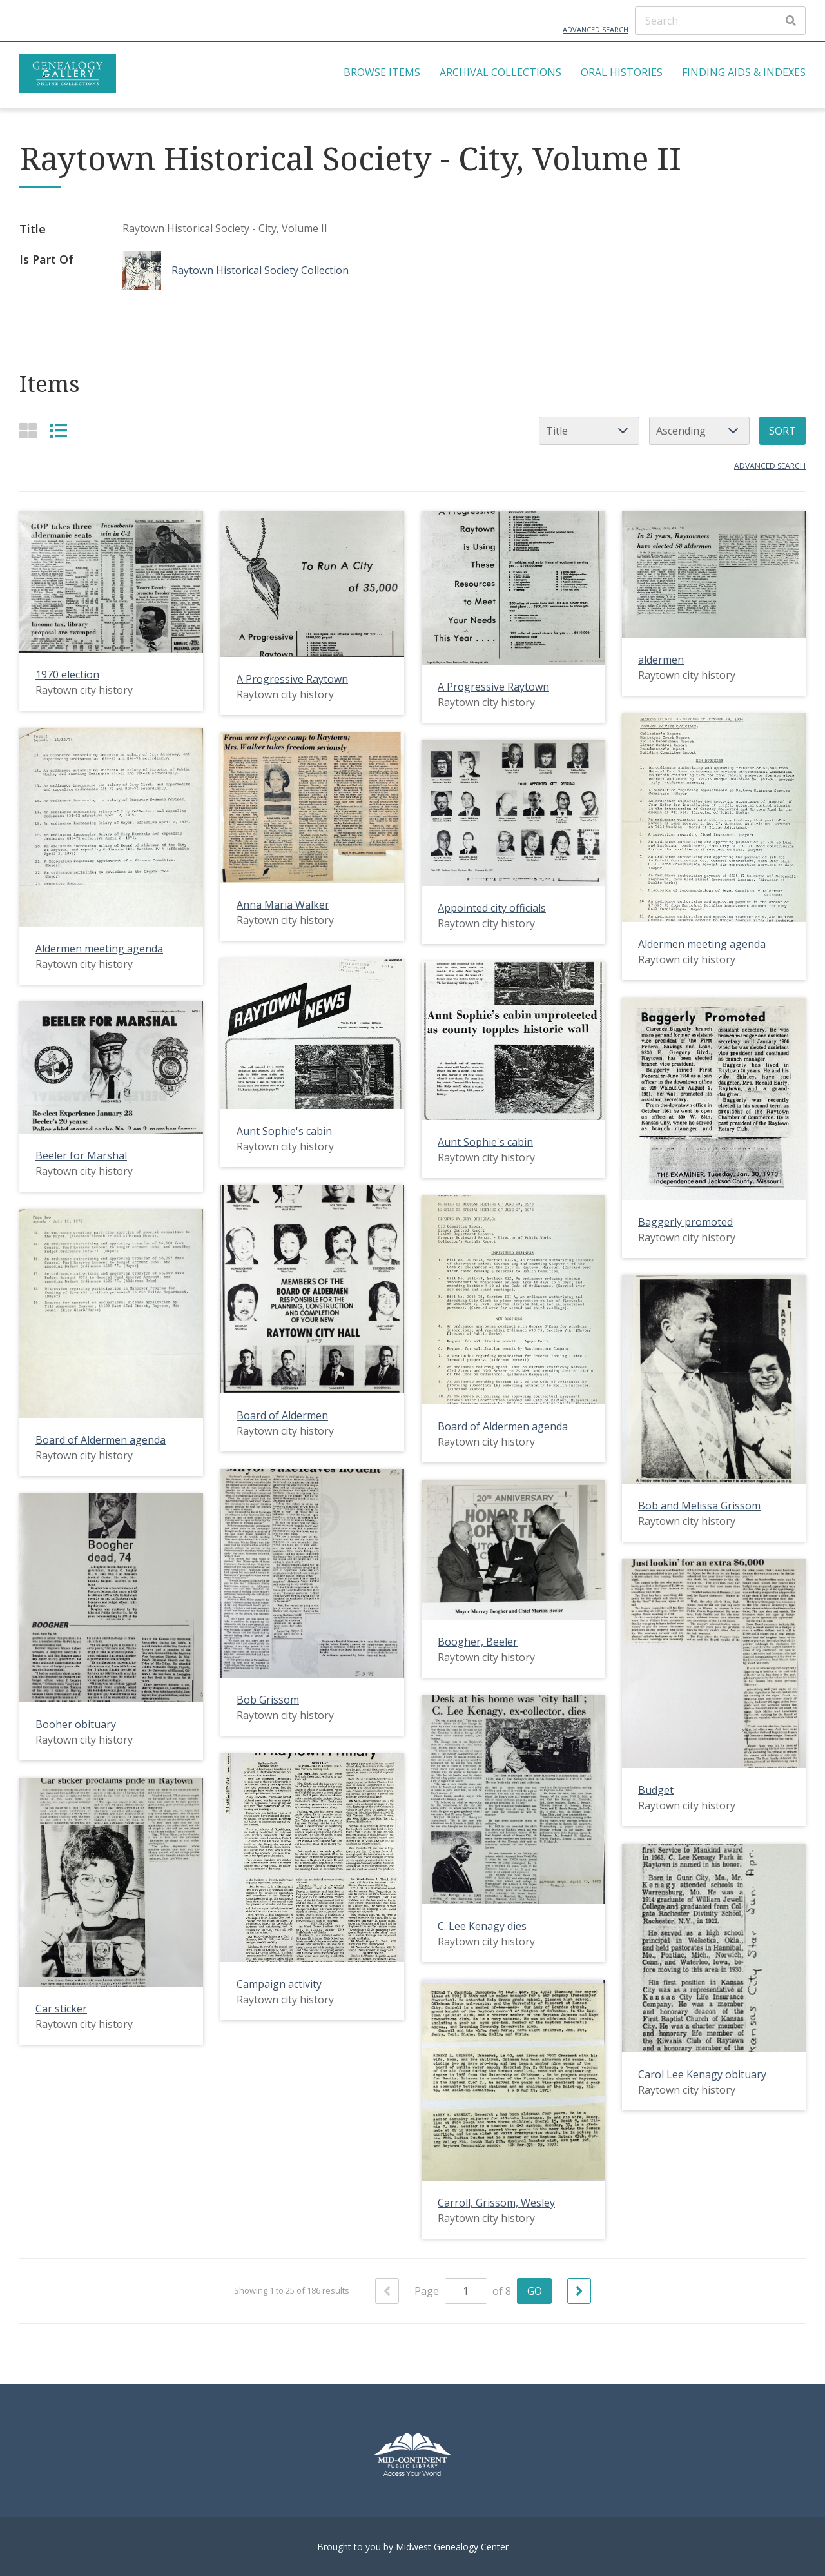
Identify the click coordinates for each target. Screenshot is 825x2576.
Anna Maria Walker (283, 905)
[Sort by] (589, 431)
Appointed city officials (492, 908)
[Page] (466, 2291)
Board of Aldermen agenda (503, 1426)
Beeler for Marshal (81, 1155)
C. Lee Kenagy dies (482, 1926)
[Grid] (28, 430)
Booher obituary (75, 1724)
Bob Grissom (268, 1700)
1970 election (67, 674)
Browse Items (382, 72)
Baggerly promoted (685, 1221)
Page (450, 2291)
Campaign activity (279, 1984)
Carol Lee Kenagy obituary (702, 2074)
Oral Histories (622, 72)
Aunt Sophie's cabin (284, 1131)
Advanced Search (595, 29)
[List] (58, 430)
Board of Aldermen (282, 1415)
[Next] (579, 2291)
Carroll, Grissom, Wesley (496, 2203)
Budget (656, 1790)
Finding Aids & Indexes (744, 72)
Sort (782, 431)
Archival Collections (500, 72)
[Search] (720, 20)
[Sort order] (699, 431)
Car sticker (61, 2008)
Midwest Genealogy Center (452, 2547)
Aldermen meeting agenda (702, 944)
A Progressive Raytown (292, 679)
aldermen (661, 660)
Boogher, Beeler (478, 1642)
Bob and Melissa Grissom (699, 1506)
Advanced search (770, 465)
